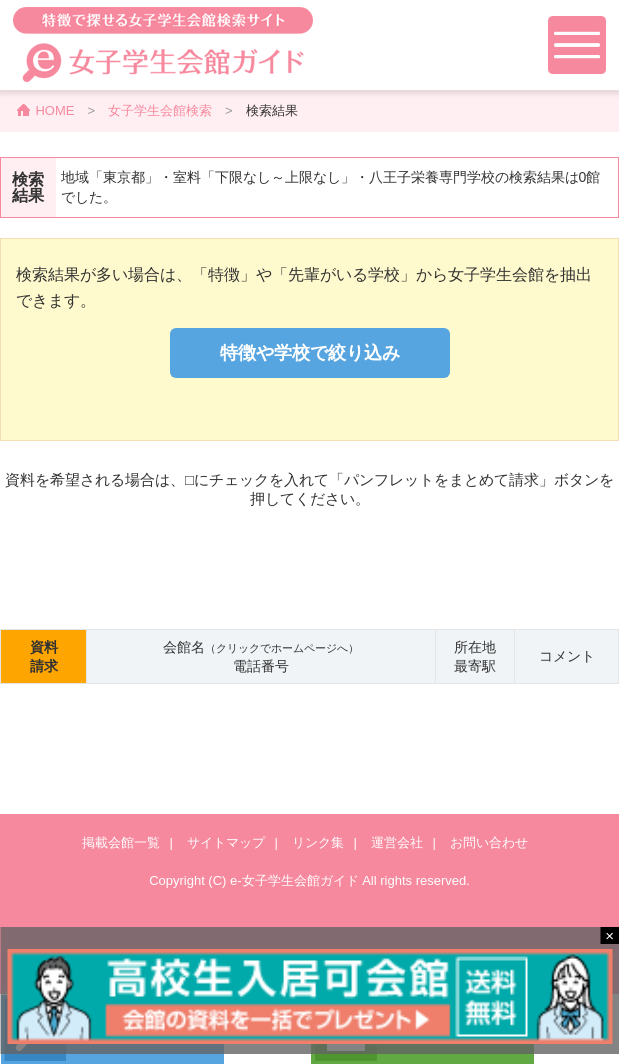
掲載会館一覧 (121, 842)
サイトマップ (226, 842)
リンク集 (318, 842)
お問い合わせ (489, 842)
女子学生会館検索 (160, 110)
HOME (54, 110)
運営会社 (397, 842)
